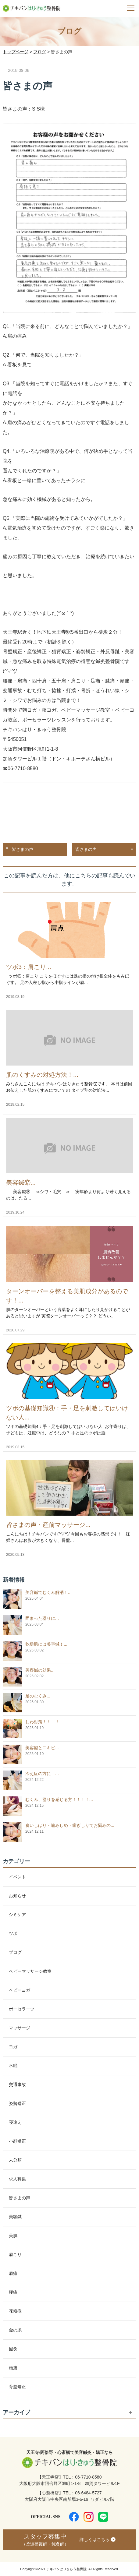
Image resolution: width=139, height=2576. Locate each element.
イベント (17, 1876)
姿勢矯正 (17, 2103)
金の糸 (15, 2330)
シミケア (17, 1914)
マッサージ (19, 2027)
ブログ (15, 1952)
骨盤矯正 (17, 2386)
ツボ (13, 1933)
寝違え (15, 2122)
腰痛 (13, 2292)
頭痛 (13, 2367)
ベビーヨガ (19, 1990)
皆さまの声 (22, 849)
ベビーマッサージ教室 (30, 1971)
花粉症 (15, 2311)
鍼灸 (13, 2348)
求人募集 (17, 2178)
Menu (128, 4)
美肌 (13, 2235)
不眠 (13, 2065)
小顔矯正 (17, 2141)
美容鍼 (15, 2216)
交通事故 (17, 2084)
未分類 (15, 2160)
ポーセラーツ (21, 2009)
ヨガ (13, 2046)
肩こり (15, 2254)
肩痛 (13, 2273)
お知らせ (17, 1895)
